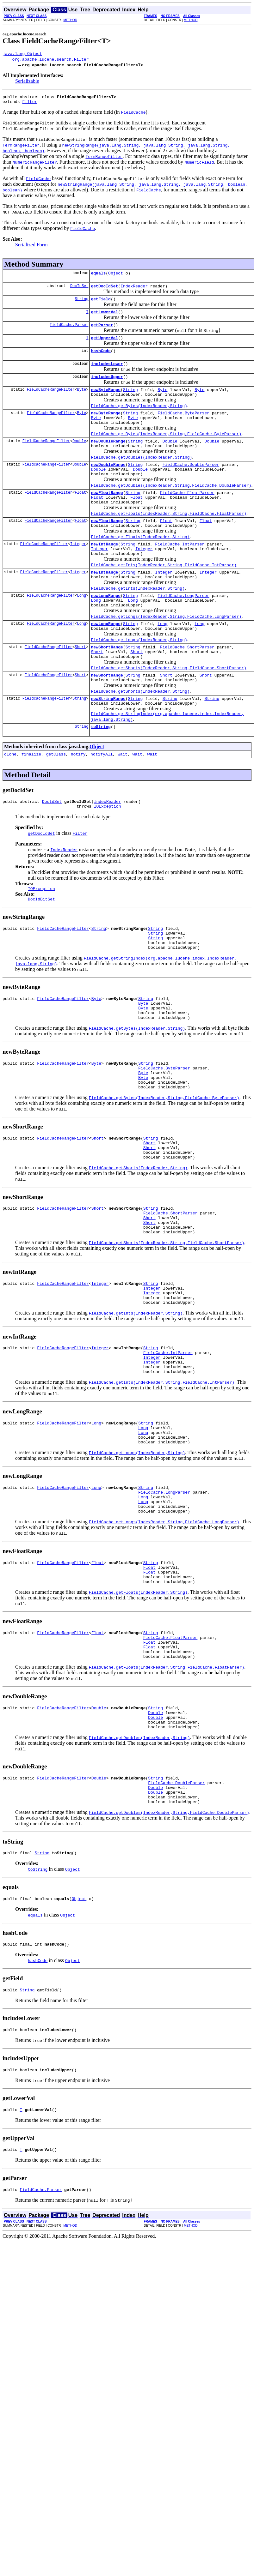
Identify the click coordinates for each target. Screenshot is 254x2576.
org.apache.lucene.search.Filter (50, 60)
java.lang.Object (22, 54)
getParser (102, 332)
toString (100, 770)
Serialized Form (31, 247)
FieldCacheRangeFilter (51, 401)
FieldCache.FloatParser (187, 514)
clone (10, 798)
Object (115, 277)
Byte (81, 401)
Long (81, 626)
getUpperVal (104, 346)
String (81, 304)
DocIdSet (79, 290)
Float (80, 514)
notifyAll (101, 798)
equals (98, 277)
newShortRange (107, 683)
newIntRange (104, 570)
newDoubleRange (108, 458)
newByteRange (106, 402)
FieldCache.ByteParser (183, 427)
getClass (56, 798)
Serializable (27, 82)
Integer (78, 570)
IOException (107, 852)
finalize (31, 798)
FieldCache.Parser (69, 332)
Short (80, 682)
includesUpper (107, 388)
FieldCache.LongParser (183, 626)
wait (122, 798)
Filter (29, 104)
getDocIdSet (104, 290)
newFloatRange (107, 514)
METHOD (70, 20)
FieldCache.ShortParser (187, 683)
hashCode (100, 360)
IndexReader (134, 290)
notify (78, 798)
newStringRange (108, 739)
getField (100, 304)
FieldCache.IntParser (179, 570)
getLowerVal (104, 318)
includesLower (107, 374)
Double (79, 457)
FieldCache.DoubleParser (191, 483)
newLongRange (106, 626)
